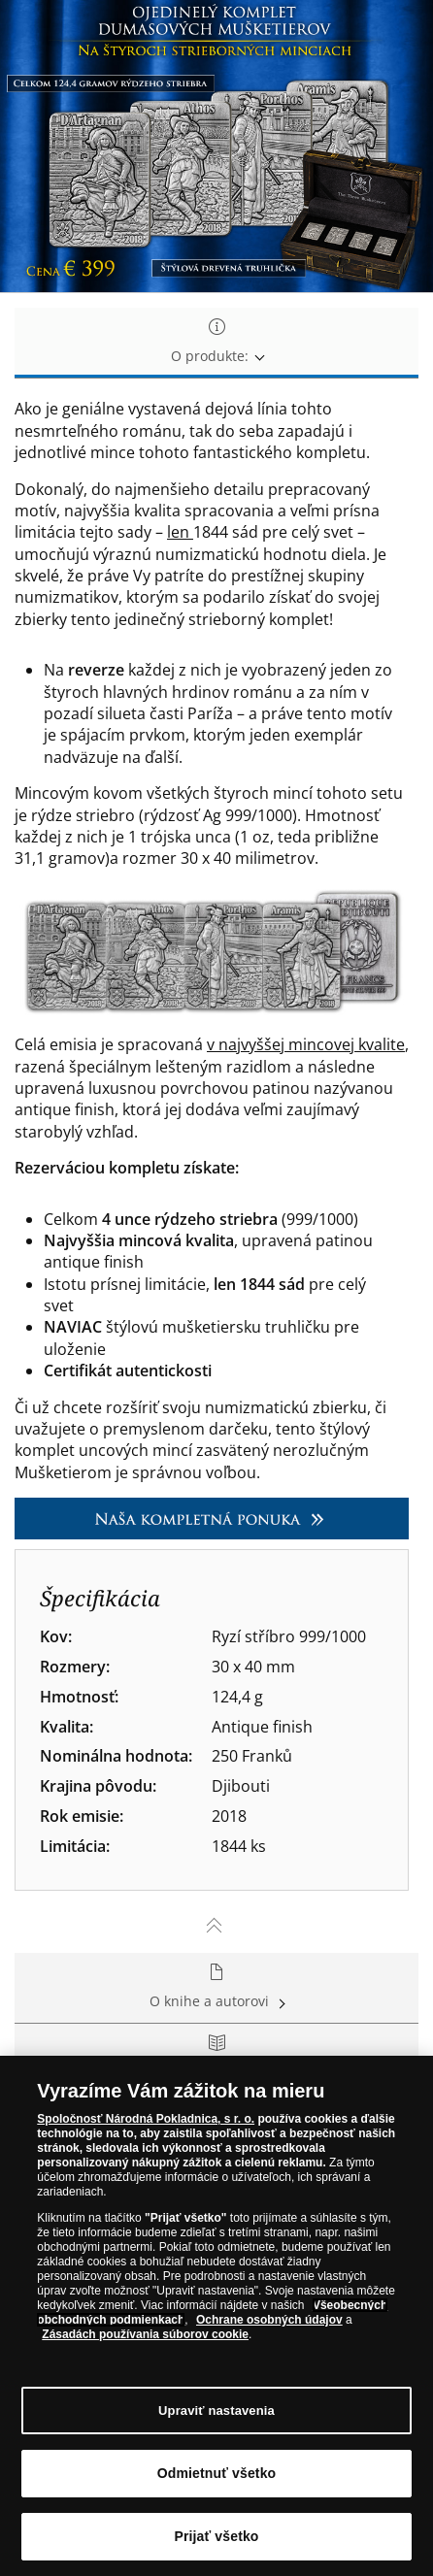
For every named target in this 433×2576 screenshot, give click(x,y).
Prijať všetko (216, 2536)
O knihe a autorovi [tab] (216, 1987)
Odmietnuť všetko (217, 2473)
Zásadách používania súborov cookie (145, 2334)
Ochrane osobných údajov (269, 2320)
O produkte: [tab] (216, 342)
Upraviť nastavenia (216, 2410)
